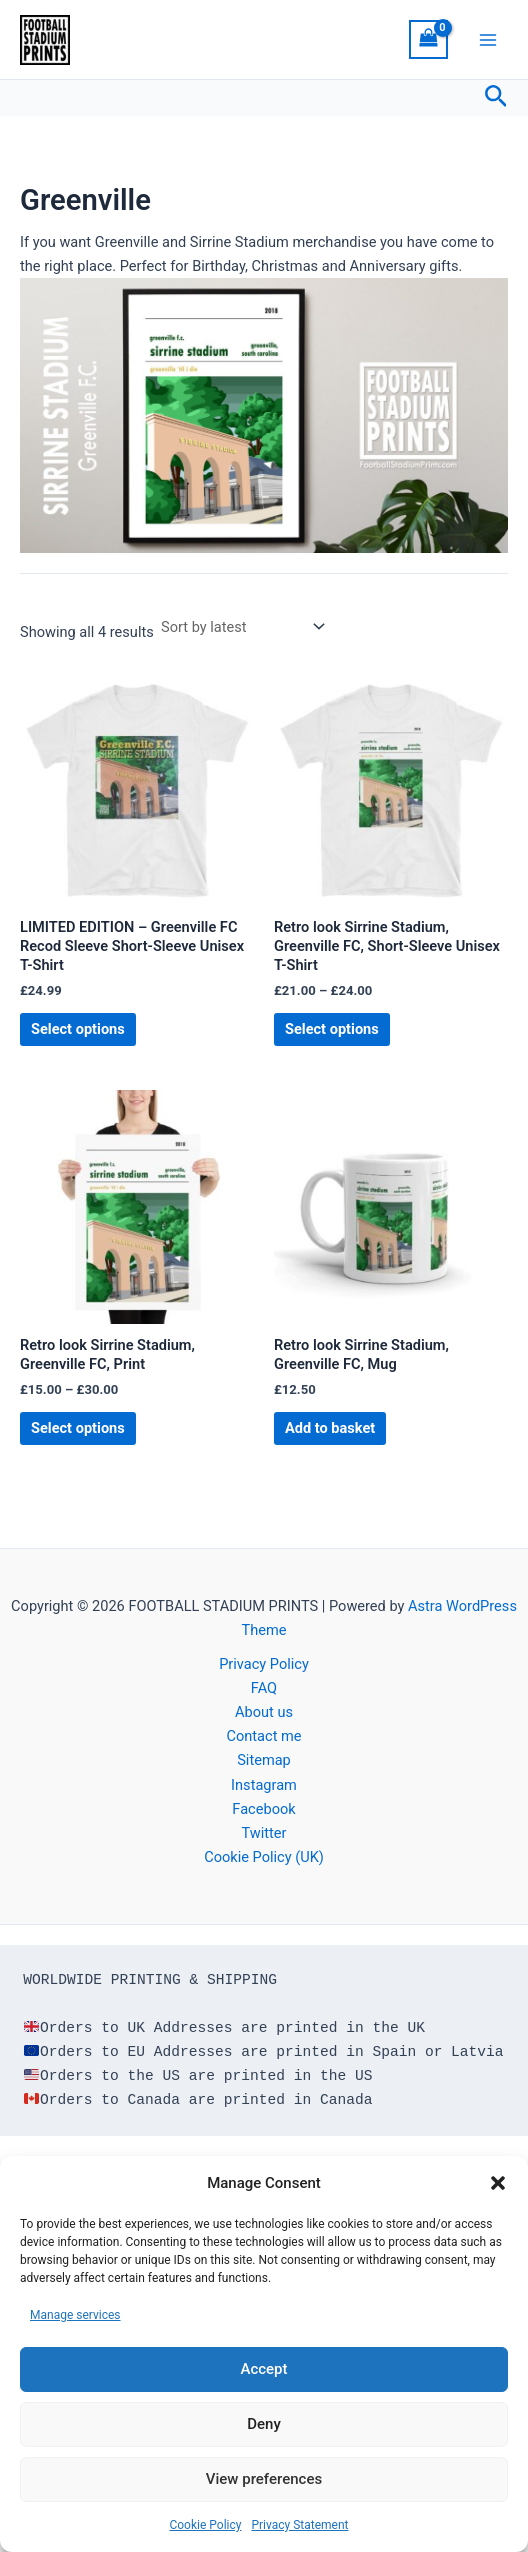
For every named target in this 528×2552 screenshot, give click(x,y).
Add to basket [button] (330, 1428)
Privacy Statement (299, 2525)
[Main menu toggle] (488, 39)
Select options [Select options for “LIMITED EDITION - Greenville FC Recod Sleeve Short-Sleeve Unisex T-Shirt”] (78, 1029)
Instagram (264, 1785)
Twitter (263, 1833)
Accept (263, 2369)
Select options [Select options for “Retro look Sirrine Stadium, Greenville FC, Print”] (78, 1428)
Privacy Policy (264, 1664)
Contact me (263, 1736)
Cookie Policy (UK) (264, 1857)
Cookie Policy (205, 2525)
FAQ (264, 1688)
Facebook (263, 1809)
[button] (498, 2183)
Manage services (75, 2315)
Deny (264, 2424)
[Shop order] (241, 626)
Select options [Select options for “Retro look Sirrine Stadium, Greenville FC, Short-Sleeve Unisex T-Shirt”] (332, 1029)
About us (264, 1712)
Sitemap (264, 1760)
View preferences (264, 2479)
